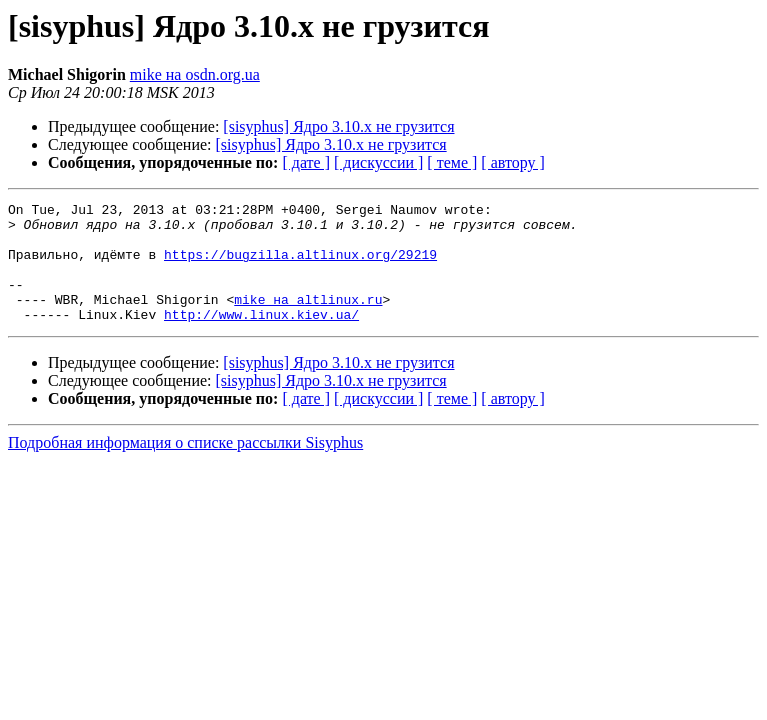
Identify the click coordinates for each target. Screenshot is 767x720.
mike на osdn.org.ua (195, 74)
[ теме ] (452, 162)
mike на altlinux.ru (308, 320)
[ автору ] (512, 162)
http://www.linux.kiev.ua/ (261, 338)
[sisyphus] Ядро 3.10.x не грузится (338, 126)
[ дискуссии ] (378, 162)
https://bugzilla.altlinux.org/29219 (300, 266)
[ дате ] (306, 162)
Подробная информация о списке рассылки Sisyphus (185, 466)
